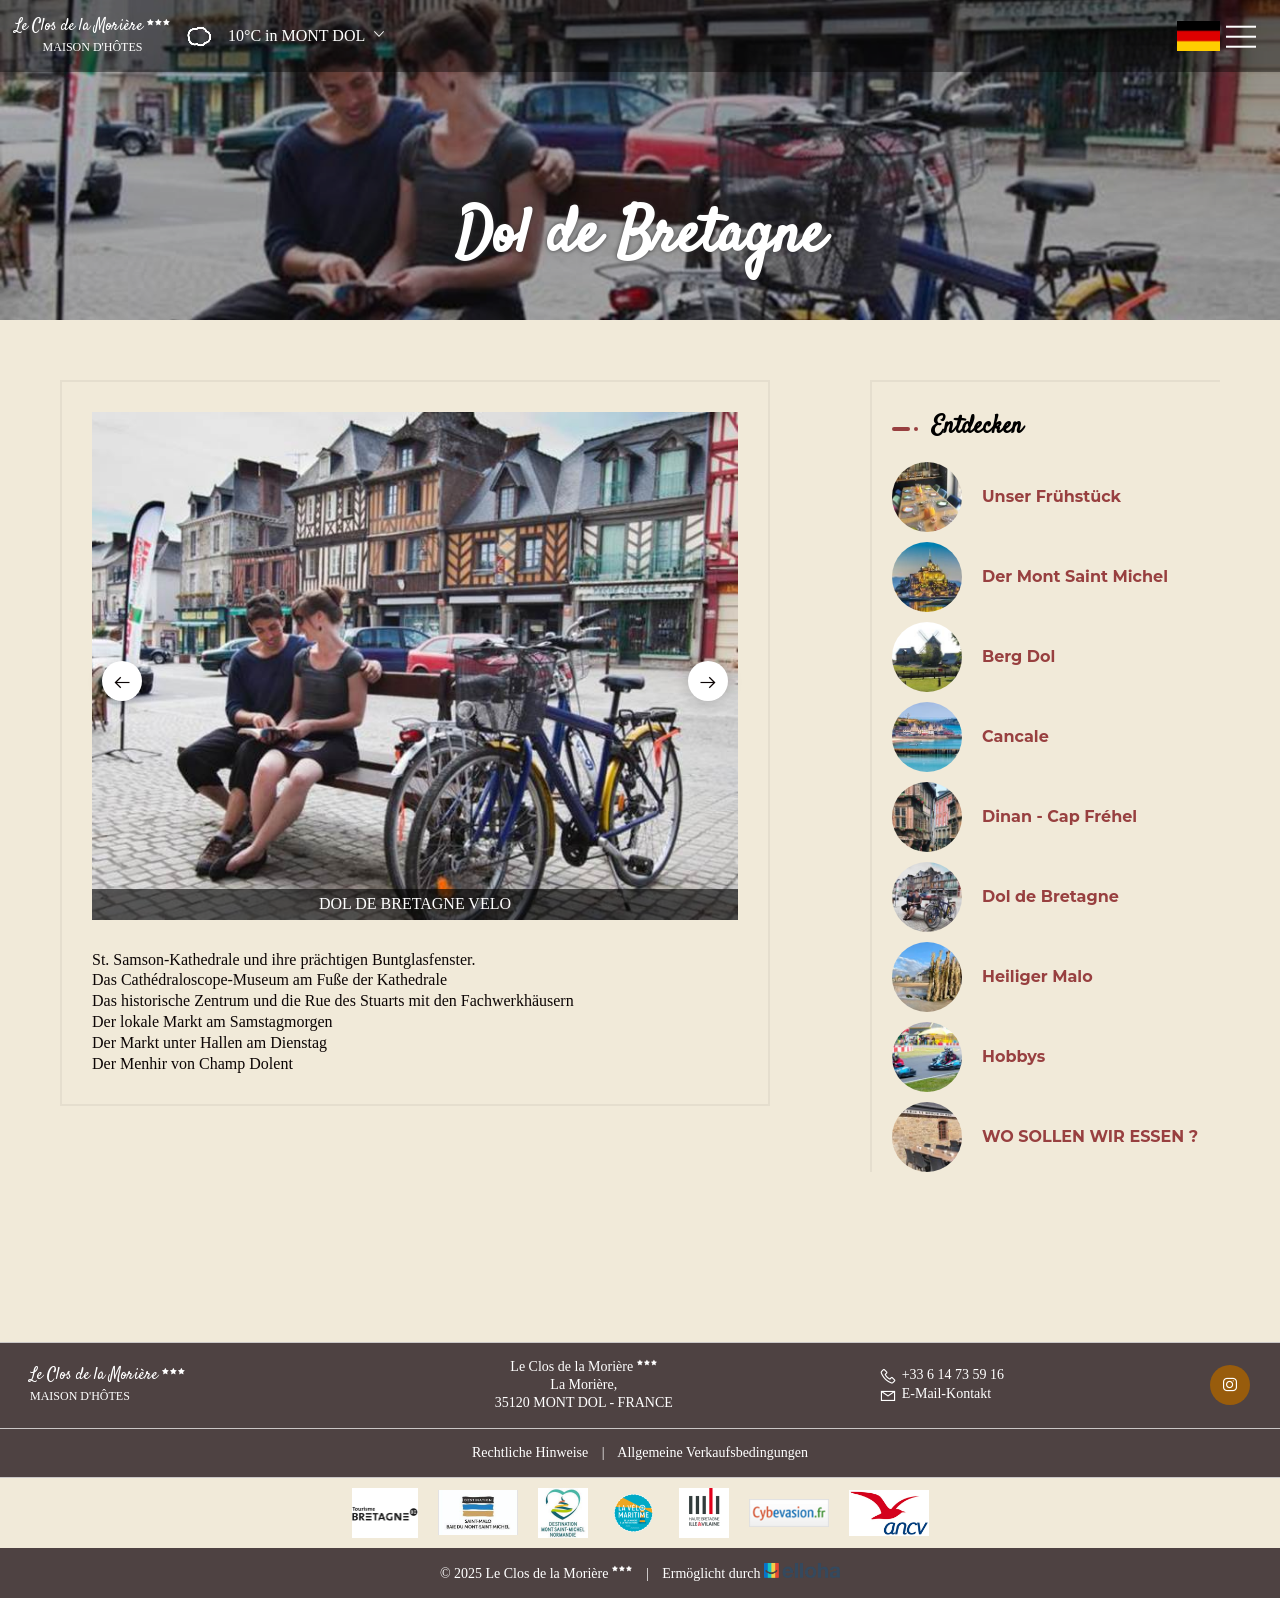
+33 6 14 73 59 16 (941, 1374)
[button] (279, 36)
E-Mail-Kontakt (935, 1393)
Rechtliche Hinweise (530, 1452)
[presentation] (122, 681)
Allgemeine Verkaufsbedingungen (712, 1452)
